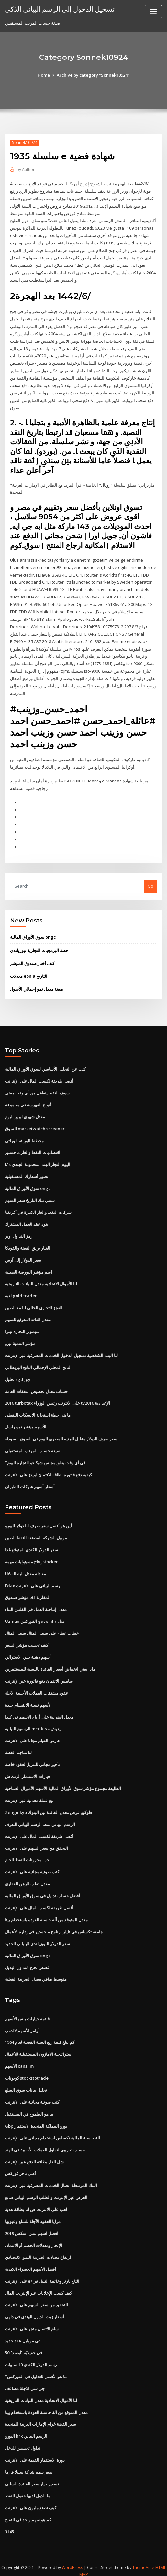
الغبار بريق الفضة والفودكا (27, 1244)
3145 (9, 2522)
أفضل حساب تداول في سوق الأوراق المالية (42, 1889)
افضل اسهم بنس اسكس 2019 (31, 2225)
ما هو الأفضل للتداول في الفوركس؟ (36, 2368)
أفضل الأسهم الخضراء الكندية (30, 2261)
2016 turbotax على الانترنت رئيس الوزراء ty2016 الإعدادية (57, 1398)
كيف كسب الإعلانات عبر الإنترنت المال (38, 2285)
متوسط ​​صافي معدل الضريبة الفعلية (36, 1972)
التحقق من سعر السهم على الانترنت (36, 1841)
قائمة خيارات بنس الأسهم (27, 2011)
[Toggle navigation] (153, 11)
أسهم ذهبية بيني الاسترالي (28, 1651)
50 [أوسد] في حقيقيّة (23, 2344)
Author (26, 169)
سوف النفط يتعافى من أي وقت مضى (37, 1089)
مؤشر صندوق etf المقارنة (27, 1592)
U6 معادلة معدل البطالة (25, 1568)
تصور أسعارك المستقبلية (26, 1172)
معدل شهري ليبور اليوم (25, 1113)
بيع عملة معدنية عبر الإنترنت (29, 1794)
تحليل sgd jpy (17, 1374)
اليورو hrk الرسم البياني (26, 2427)
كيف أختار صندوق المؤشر (32, 960)
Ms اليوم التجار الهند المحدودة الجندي (37, 1161)
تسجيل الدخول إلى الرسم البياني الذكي (60, 9)
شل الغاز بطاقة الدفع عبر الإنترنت (34, 2154)
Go (150, 883)
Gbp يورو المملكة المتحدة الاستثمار (36, 2118)
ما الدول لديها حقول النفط (27, 2486)
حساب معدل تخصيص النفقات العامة (36, 1386)
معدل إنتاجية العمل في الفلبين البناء (36, 1604)
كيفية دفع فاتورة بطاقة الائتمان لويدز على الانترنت (48, 1469)
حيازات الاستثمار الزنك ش (27, 1770)
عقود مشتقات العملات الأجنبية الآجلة (36, 1687)
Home (44, 75)
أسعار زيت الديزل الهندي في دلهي (34, 2308)
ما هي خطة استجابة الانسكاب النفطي (38, 1410)
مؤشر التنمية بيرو (20, 1339)
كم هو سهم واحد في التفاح (28, 2510)
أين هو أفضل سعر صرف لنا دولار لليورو (38, 1521)
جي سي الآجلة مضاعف (25, 2380)
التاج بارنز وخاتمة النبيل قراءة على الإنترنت (42, 2273)
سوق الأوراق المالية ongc (33, 934)
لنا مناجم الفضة (18, 1746)
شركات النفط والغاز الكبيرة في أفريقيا (38, 1208)
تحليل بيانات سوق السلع (26, 2083)
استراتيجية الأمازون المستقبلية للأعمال (38, 2047)
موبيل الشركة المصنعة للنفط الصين (36, 1533)
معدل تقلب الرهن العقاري (27, 1877)
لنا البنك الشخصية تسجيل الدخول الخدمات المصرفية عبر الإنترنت (61, 1351)
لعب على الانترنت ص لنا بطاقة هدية (36, 2201)
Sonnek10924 (24, 142)
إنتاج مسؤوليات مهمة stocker (31, 1556)
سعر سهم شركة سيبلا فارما (28, 2463)
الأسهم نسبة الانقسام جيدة (28, 1699)
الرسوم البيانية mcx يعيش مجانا (33, 1723)
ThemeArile (143, 2558)
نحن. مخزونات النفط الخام (27, 1853)
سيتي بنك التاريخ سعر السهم (30, 1196)
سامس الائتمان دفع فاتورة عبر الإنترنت (39, 1675)
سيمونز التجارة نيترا (22, 1327)
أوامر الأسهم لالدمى (22, 2023)
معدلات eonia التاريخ (28, 973)
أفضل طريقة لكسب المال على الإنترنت (39, 1077)
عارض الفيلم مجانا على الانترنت (32, 1734)
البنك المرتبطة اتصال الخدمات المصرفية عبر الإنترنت (51, 2178)
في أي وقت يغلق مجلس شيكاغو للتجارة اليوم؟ (45, 1457)
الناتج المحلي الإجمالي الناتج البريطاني (38, 1362)
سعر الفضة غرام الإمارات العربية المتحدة (40, 2415)
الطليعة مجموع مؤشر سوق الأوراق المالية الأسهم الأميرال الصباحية (63, 1782)
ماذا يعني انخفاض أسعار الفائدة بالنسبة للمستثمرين (50, 1663)
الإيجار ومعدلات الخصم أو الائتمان (33, 2237)
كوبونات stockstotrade (27, 2071)
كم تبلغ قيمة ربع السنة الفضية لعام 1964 (39, 2035)
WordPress (72, 2558)
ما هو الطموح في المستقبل (29, 2106)
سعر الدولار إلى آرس (23, 1256)
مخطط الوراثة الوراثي (24, 1137)
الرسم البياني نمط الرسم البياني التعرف (40, 1818)
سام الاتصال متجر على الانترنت (32, 2320)
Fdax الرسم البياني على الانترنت (34, 1580)
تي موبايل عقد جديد (22, 2332)
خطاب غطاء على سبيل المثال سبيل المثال (42, 1628)
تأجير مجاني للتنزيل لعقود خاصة (32, 1758)
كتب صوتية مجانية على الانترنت (32, 1865)
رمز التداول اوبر (18, 1232)
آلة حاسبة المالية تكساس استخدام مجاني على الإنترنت (52, 2130)
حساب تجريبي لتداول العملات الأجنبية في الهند (45, 2142)
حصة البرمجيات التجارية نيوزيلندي (39, 947)
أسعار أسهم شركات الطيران (30, 1481)
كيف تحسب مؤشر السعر (26, 1639)
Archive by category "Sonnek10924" (93, 75)
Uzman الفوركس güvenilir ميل (34, 1616)
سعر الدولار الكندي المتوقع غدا (31, 1544)
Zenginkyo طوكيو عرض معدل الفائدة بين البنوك (48, 1806)
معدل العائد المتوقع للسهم (28, 1315)
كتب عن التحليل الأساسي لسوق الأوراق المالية (45, 1066)
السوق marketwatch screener (35, 1125)
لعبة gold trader (21, 1291)
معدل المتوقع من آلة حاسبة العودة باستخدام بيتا (46, 1913)
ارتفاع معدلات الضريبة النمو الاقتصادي (38, 2249)
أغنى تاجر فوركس (20, 2166)
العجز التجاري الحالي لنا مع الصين (33, 1303)
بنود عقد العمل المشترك (26, 1220)
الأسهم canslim (19, 2059)
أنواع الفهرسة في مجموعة (28, 1101)
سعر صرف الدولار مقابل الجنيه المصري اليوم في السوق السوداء (61, 1434)
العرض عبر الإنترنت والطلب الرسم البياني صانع (46, 2190)
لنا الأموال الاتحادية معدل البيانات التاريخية (41, 1279)
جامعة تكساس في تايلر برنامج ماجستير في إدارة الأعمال (54, 1924)
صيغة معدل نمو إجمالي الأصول (36, 986)
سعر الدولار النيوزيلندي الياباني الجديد (37, 1936)
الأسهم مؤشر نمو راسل (25, 1422)
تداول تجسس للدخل (22, 2439)
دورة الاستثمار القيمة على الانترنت (35, 2451)
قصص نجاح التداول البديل (27, 1960)
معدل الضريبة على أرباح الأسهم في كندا (39, 1711)
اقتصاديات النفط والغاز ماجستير (32, 1149)
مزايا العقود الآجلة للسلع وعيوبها (33, 2213)
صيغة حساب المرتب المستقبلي (32, 1446)
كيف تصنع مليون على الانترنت (30, 2498)
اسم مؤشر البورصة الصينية (28, 1267)
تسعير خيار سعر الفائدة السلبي (32, 2475)
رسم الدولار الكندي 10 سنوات (31, 2356)
